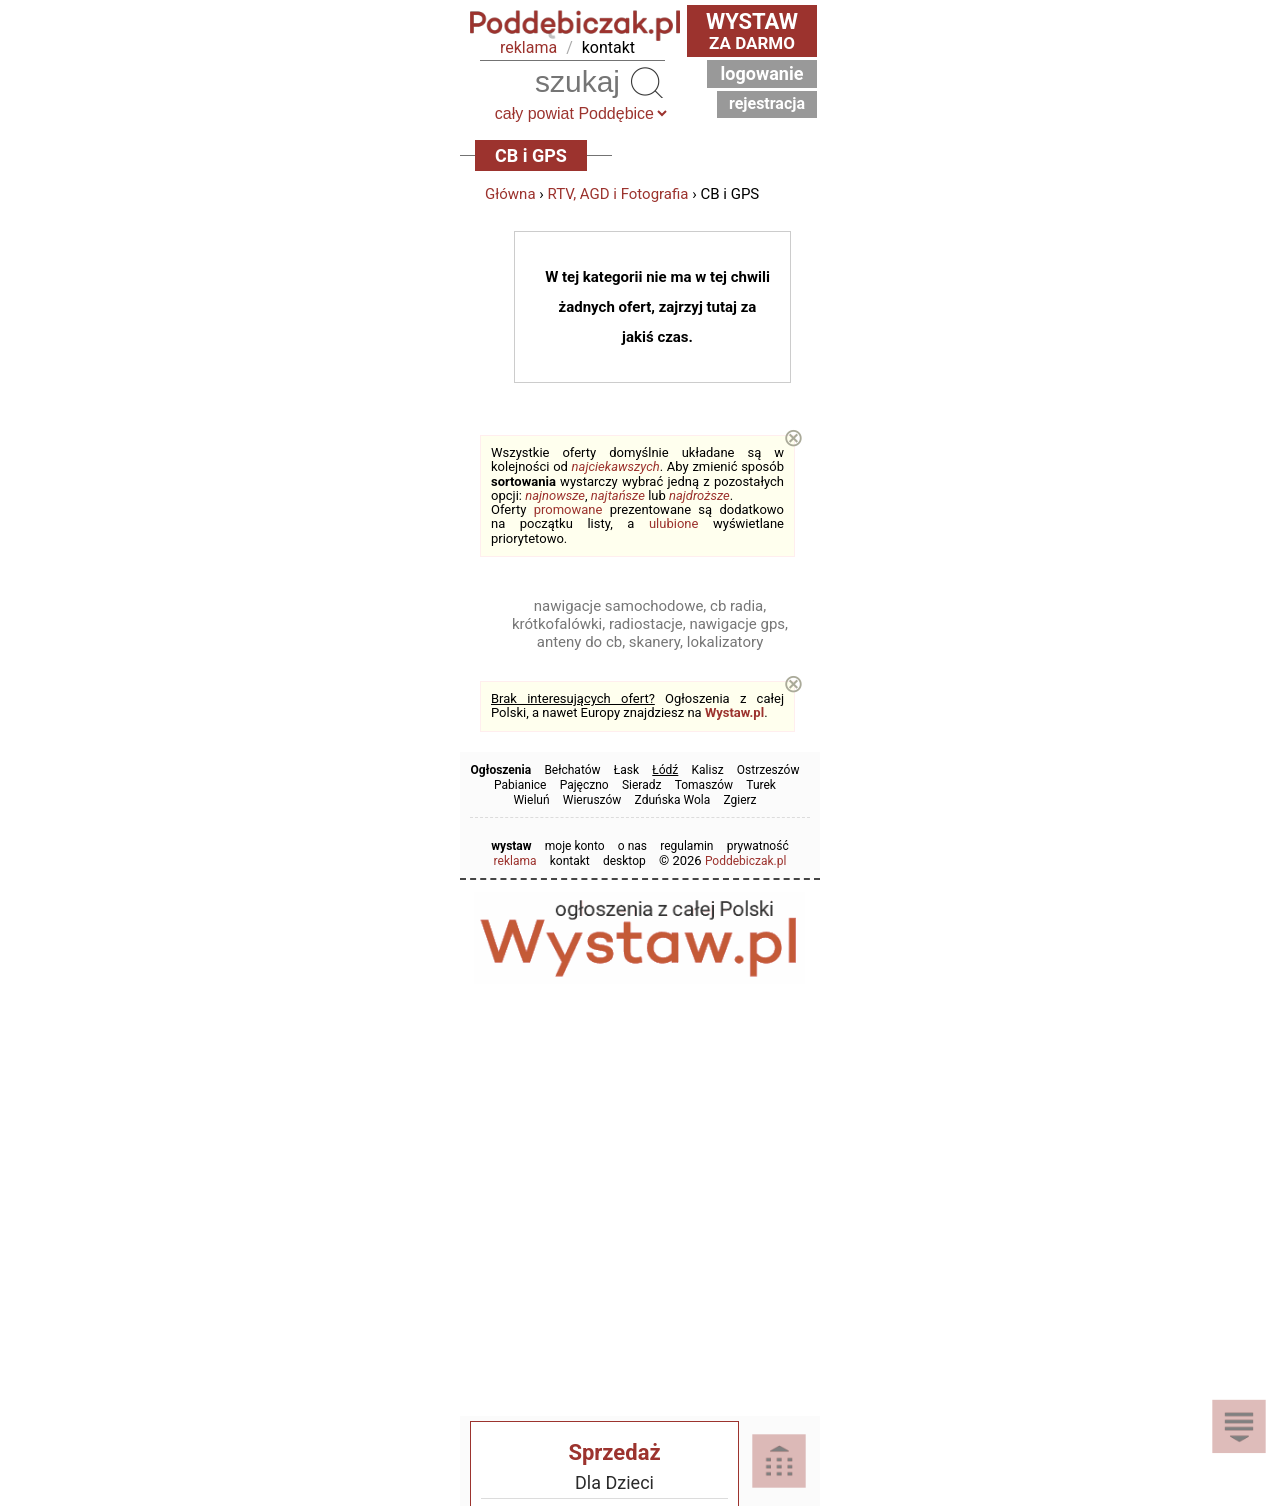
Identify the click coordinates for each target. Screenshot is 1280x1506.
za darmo (752, 31)
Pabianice (520, 785)
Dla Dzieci (614, 1482)
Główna (510, 194)
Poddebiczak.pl (746, 861)
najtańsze (618, 495)
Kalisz (708, 770)
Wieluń (531, 800)
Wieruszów (592, 800)
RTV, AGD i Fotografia (618, 194)
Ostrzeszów (768, 770)
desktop (624, 861)
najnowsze (555, 495)
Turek (761, 785)
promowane (568, 509)
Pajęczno (584, 785)
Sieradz (642, 785)
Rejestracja (767, 103)
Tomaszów (704, 785)
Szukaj (646, 82)
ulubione (673, 523)
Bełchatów (572, 770)
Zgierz (739, 800)
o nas (632, 846)
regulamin (686, 846)
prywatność (758, 846)
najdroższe (699, 495)
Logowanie (762, 73)
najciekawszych (616, 466)
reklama (528, 47)
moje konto (575, 846)
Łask (626, 770)
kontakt (608, 47)
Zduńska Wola (673, 800)
